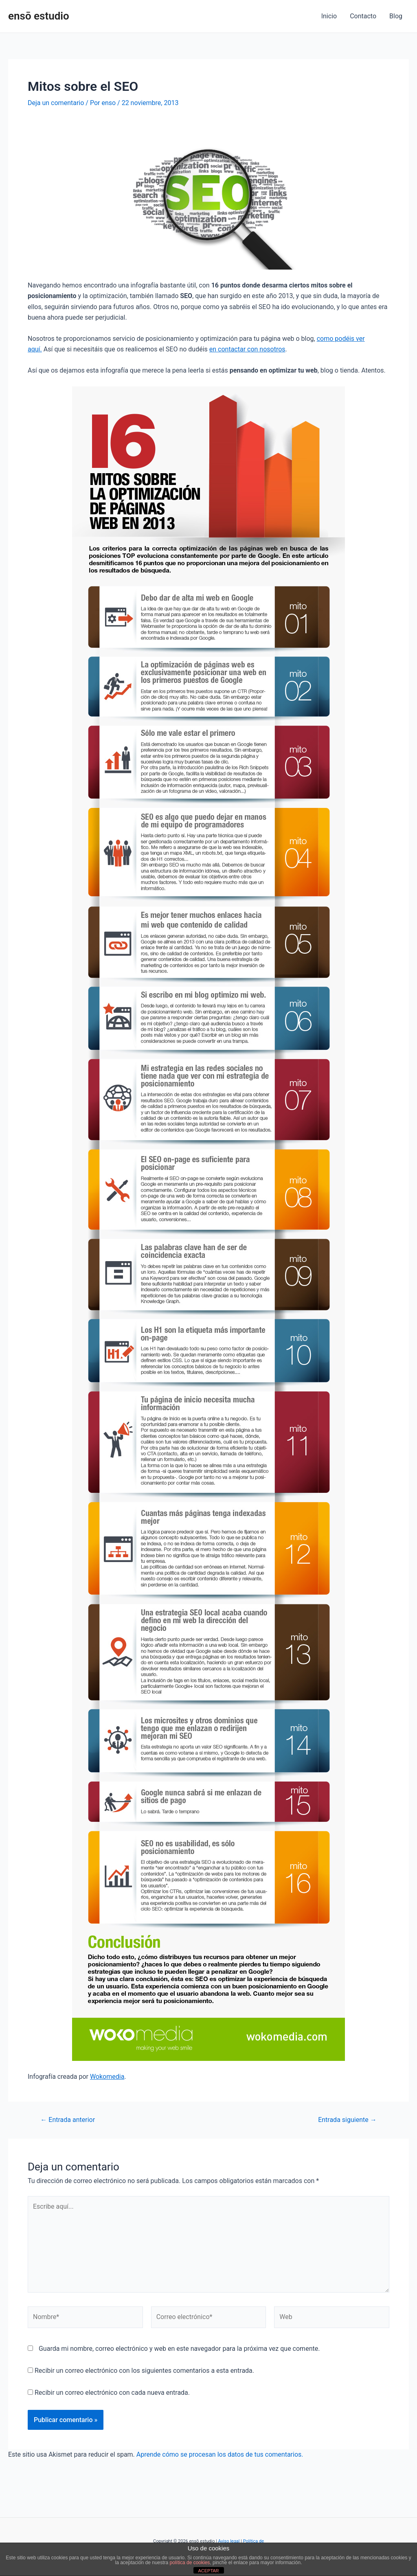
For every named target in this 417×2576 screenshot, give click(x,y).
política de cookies (190, 2562)
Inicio (329, 16)
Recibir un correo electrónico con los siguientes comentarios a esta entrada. (144, 2370)
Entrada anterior (67, 2120)
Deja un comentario (56, 103)
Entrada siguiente (347, 2120)
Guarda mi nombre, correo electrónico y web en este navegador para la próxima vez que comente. (179, 2348)
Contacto (363, 16)
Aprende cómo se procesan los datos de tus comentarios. (219, 2454)
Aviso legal (229, 2541)
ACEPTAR (208, 2570)
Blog (395, 16)
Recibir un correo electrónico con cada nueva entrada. (112, 2392)
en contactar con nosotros (247, 349)
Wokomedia (107, 2076)
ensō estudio (38, 16)
